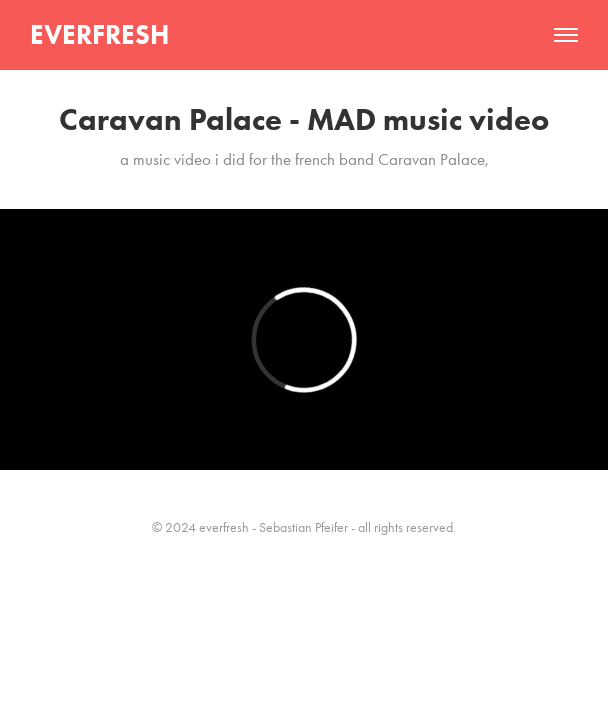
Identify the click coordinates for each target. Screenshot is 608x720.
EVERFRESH (99, 34)
